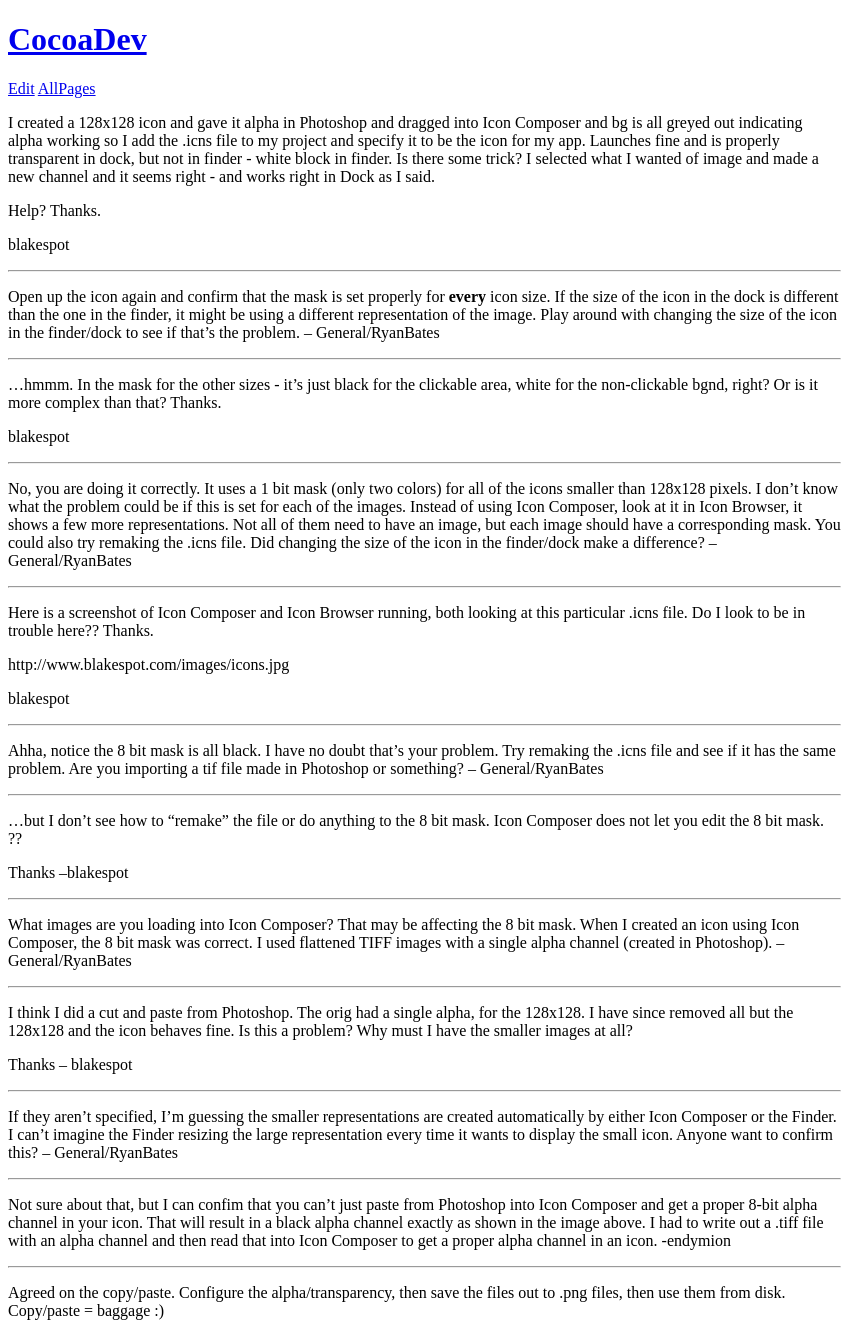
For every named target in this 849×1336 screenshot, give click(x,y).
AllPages (67, 88)
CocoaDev (77, 39)
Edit (21, 88)
